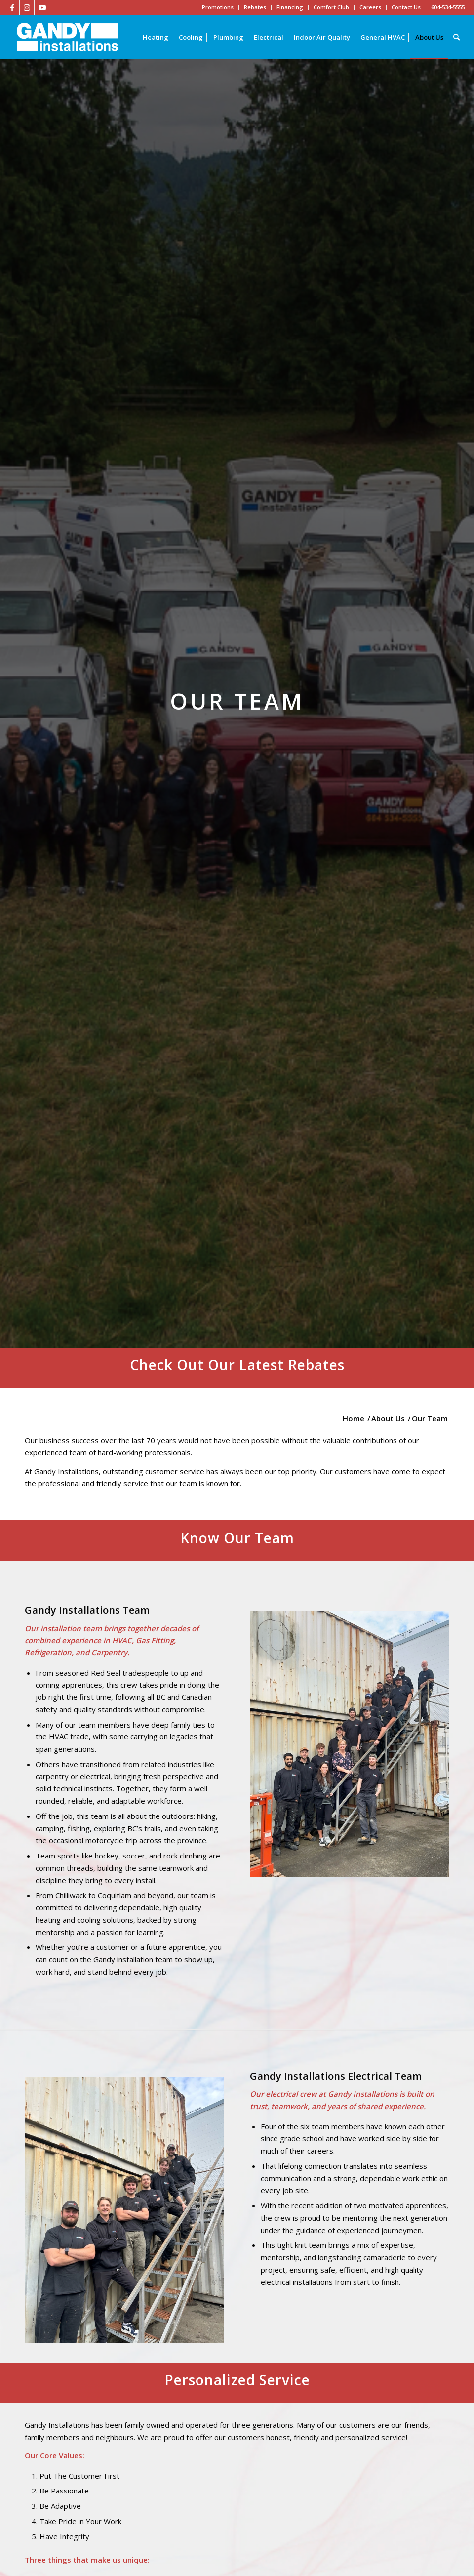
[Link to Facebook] (12, 7)
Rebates (255, 7)
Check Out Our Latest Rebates (237, 1364)
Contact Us (406, 7)
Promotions (218, 7)
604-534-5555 (448, 7)
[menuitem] (155, 37)
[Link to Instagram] (27, 7)
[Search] (456, 37)
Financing (289, 7)
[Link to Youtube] (42, 7)
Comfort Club (331, 7)
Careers (370, 7)
